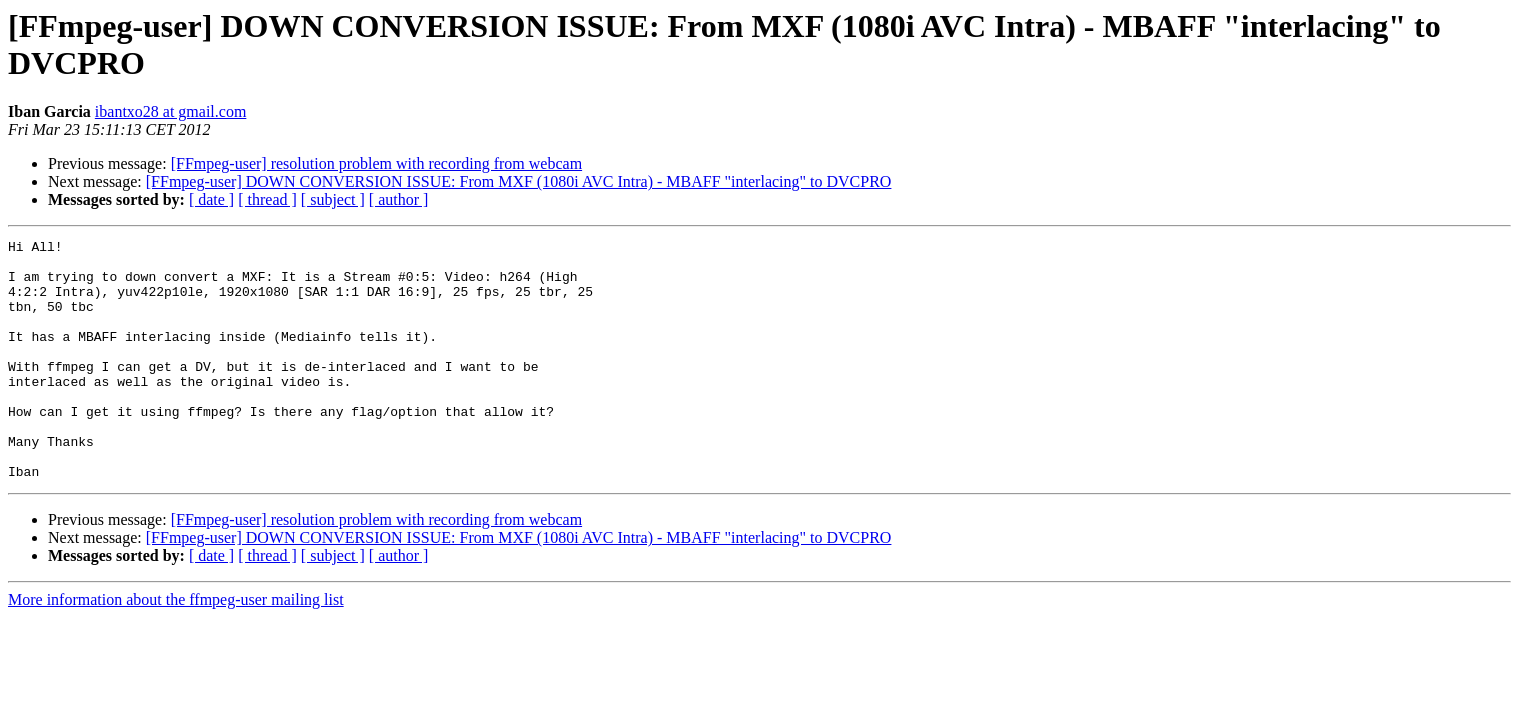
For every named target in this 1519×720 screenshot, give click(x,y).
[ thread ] (267, 199)
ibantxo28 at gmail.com (171, 111)
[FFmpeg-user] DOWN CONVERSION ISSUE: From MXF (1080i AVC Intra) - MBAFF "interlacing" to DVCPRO (519, 181)
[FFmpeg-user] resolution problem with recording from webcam (376, 163)
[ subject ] (333, 199)
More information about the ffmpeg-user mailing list (176, 647)
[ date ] (211, 199)
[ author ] (399, 199)
